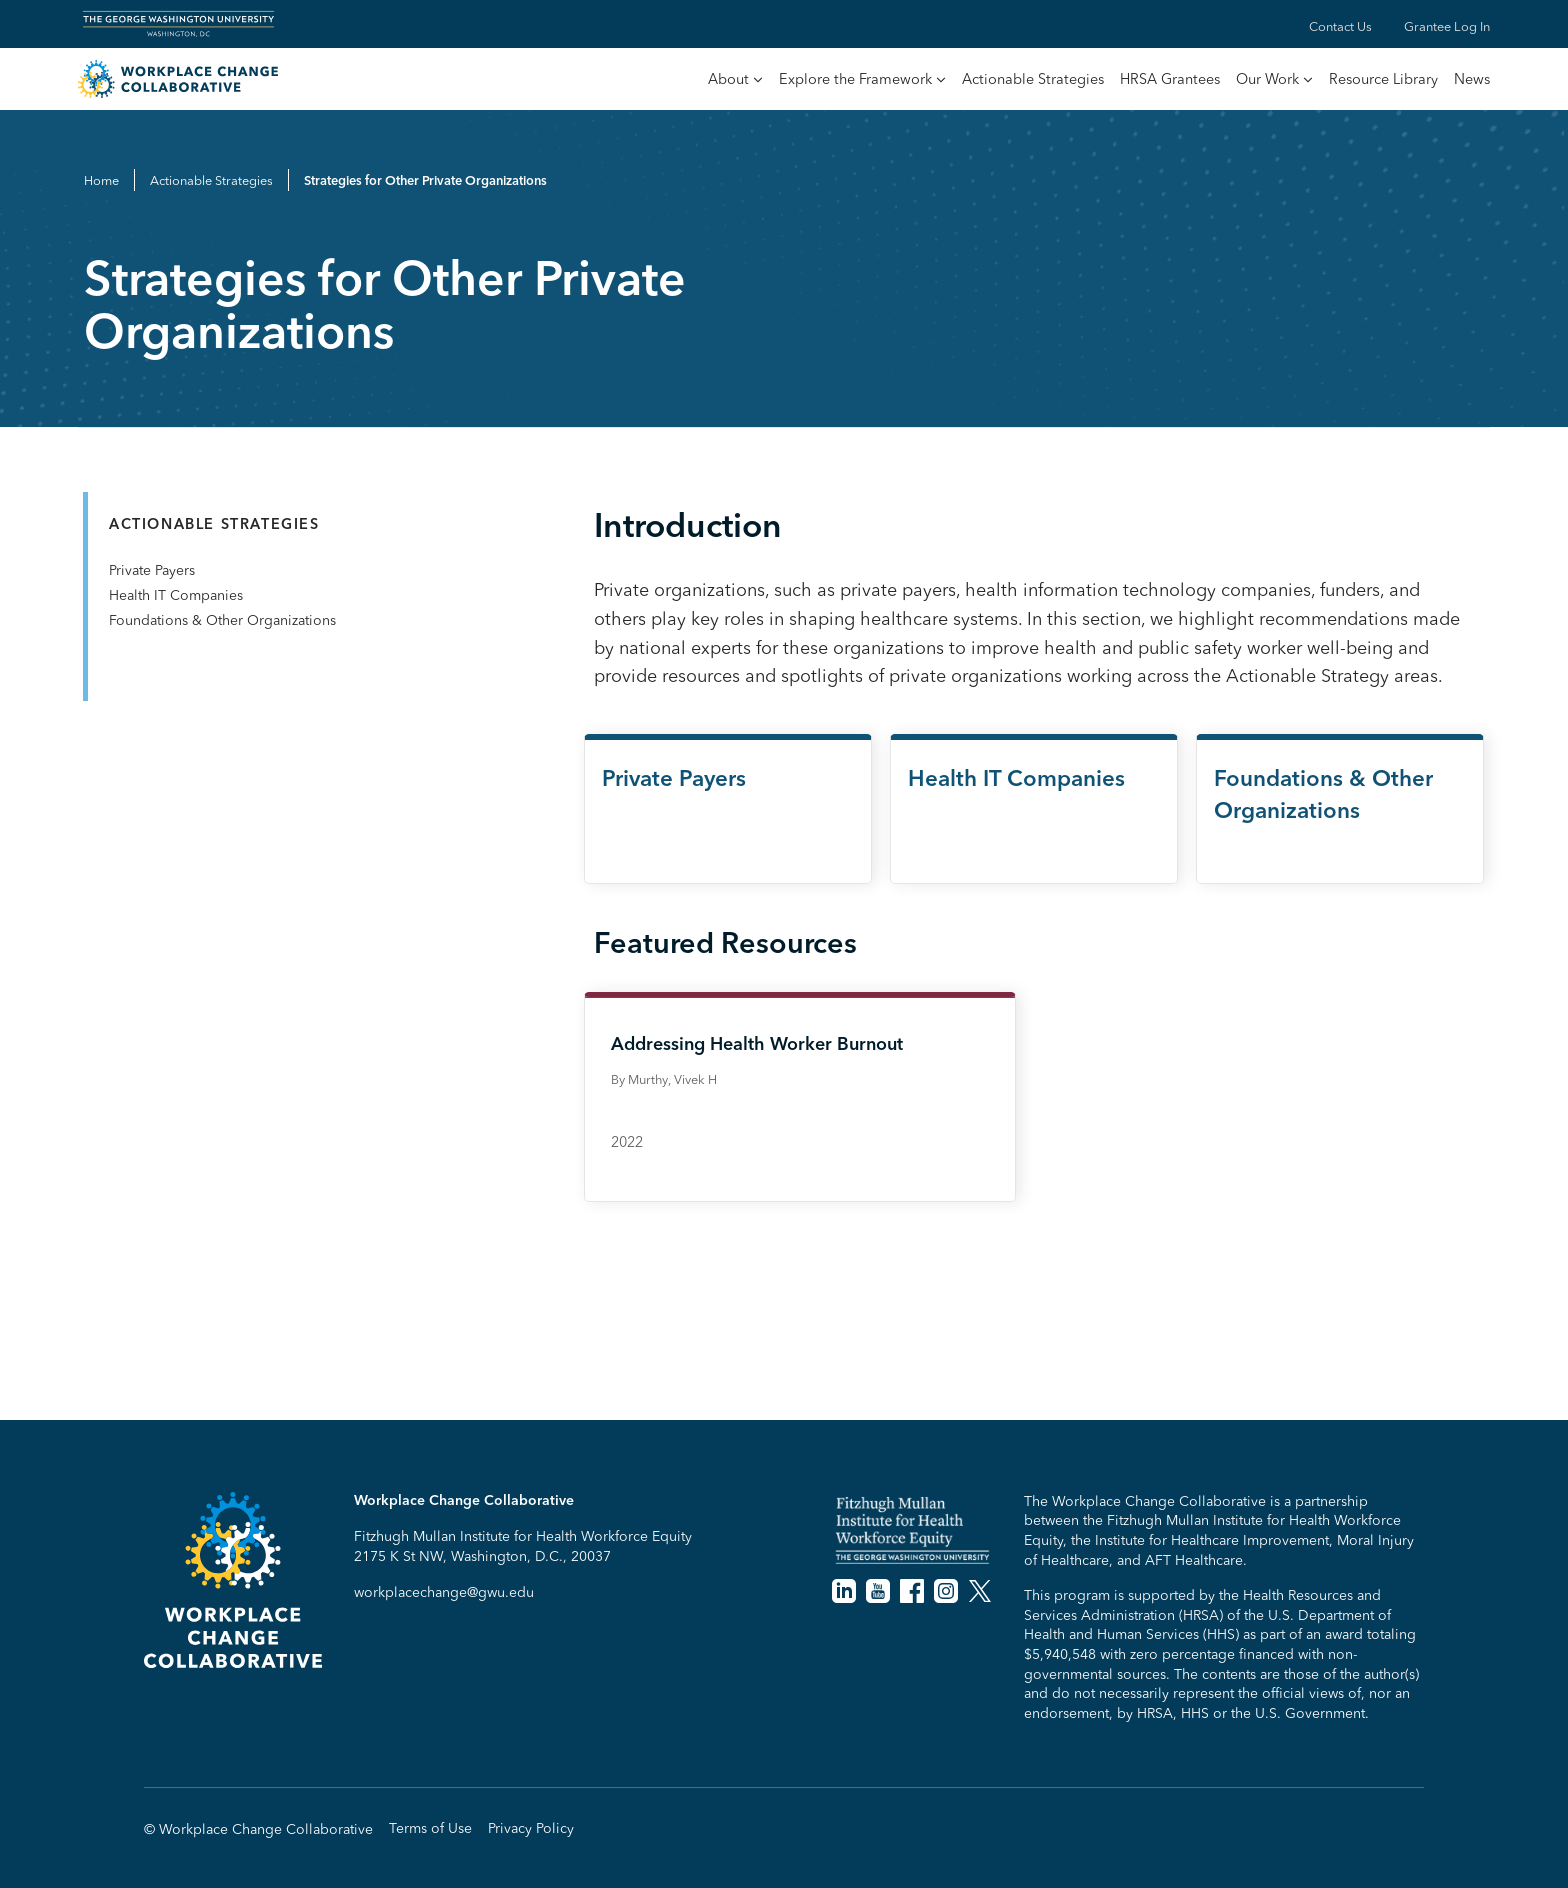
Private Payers (152, 570)
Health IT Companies (176, 595)
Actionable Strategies (1033, 79)
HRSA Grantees (1170, 79)
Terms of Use (430, 1828)
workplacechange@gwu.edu (444, 1592)
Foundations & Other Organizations (222, 620)
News (1472, 79)
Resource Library (1383, 79)
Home (101, 180)
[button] (735, 81)
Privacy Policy (531, 1828)
